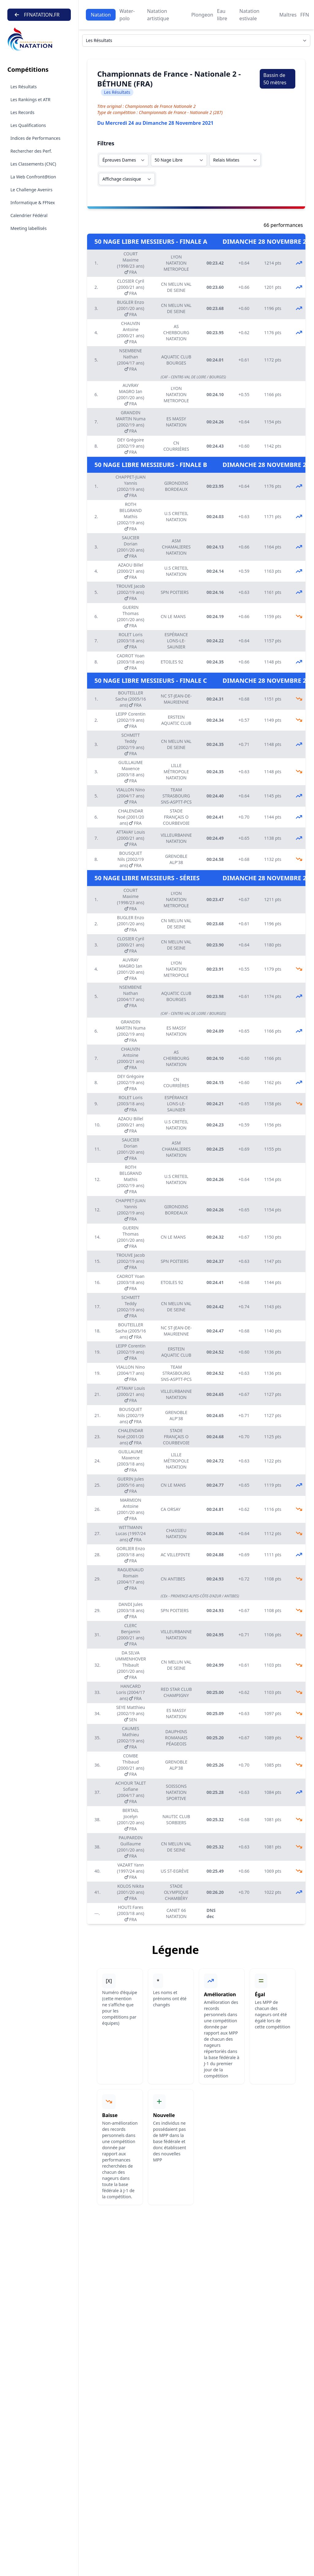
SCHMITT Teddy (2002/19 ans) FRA (130, 744)
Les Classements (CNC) (33, 164)
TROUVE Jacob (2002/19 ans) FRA (130, 592)
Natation (101, 14)
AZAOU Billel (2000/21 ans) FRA (130, 571)
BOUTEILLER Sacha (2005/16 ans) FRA (130, 699)
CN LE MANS (173, 616)
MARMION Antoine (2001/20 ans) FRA (130, 1509)
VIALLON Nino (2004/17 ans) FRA (130, 796)
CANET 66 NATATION (176, 1913)
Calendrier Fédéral (29, 215)
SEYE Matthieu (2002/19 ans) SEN (130, 1713)
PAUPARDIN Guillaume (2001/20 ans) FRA (130, 1847)
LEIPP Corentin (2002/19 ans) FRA (130, 720)
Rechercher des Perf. (31, 151)
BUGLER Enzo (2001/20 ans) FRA (130, 308)
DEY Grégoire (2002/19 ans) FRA (130, 446)
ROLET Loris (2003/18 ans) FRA (130, 641)
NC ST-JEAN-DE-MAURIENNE (176, 699)
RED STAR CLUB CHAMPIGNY (176, 1692)
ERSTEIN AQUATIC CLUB (176, 720)
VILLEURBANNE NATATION (176, 838)
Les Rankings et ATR (30, 99)
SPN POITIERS (175, 592)
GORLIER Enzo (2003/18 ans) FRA (130, 1555)
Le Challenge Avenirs (31, 190)
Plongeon (202, 14)
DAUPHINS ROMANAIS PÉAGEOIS (176, 1738)
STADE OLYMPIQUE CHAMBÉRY (176, 1892)
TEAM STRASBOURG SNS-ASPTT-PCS (176, 796)
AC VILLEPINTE (175, 1554)
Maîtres (288, 14)
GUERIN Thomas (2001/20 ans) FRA (130, 616)
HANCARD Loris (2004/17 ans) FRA (130, 1692)
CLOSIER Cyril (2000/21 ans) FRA (130, 287)
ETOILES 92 (172, 662)
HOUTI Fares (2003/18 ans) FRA (130, 1913)
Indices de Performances (35, 138)
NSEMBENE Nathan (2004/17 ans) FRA (130, 360)
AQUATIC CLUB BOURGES (176, 360)
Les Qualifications (28, 125)
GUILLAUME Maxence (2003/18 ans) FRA (130, 771)
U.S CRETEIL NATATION (176, 516)
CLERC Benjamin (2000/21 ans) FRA (130, 1634)
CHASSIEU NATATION (176, 1533)
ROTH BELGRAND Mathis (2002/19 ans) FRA (130, 516)
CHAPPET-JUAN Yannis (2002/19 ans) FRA (131, 486)
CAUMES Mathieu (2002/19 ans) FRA (130, 1738)
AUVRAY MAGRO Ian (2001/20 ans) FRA (130, 394)
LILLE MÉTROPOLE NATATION (176, 771)
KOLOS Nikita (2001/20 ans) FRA (130, 1892)
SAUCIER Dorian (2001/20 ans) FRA (130, 547)
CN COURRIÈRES (176, 446)
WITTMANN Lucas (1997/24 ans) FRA (131, 1533)
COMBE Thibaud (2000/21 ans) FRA (130, 1765)
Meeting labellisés (28, 228)
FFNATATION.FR (37, 14)
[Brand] (39, 39)
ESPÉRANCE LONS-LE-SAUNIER (176, 641)
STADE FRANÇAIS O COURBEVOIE (176, 817)
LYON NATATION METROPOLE (176, 263)
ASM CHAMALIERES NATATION (176, 547)
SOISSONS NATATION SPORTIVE (176, 1792)
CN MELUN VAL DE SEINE (176, 287)
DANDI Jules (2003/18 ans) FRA (130, 1610)
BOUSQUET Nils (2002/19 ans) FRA (130, 859)
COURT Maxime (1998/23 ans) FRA (130, 263)
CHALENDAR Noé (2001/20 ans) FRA (130, 817)
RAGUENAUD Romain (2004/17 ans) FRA (130, 1579)
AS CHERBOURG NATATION (176, 332)
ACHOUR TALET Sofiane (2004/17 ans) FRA (130, 1792)
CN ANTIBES (173, 1579)
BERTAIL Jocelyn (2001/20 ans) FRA (130, 1819)
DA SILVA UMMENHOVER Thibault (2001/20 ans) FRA (130, 1665)
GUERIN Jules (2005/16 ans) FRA (130, 1485)
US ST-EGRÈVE (175, 1871)
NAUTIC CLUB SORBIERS (176, 1819)
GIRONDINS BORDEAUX (176, 486)
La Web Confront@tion (33, 177)
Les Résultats (23, 87)
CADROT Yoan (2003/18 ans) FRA (130, 662)
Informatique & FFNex (32, 202)
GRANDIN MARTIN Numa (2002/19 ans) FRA (130, 422)
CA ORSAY (171, 1509)
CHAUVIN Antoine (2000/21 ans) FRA (130, 332)
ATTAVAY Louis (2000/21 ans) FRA (130, 838)
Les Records (22, 112)
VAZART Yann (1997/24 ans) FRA (130, 1871)
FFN (304, 14)
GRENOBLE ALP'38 (176, 859)
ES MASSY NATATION (176, 422)
